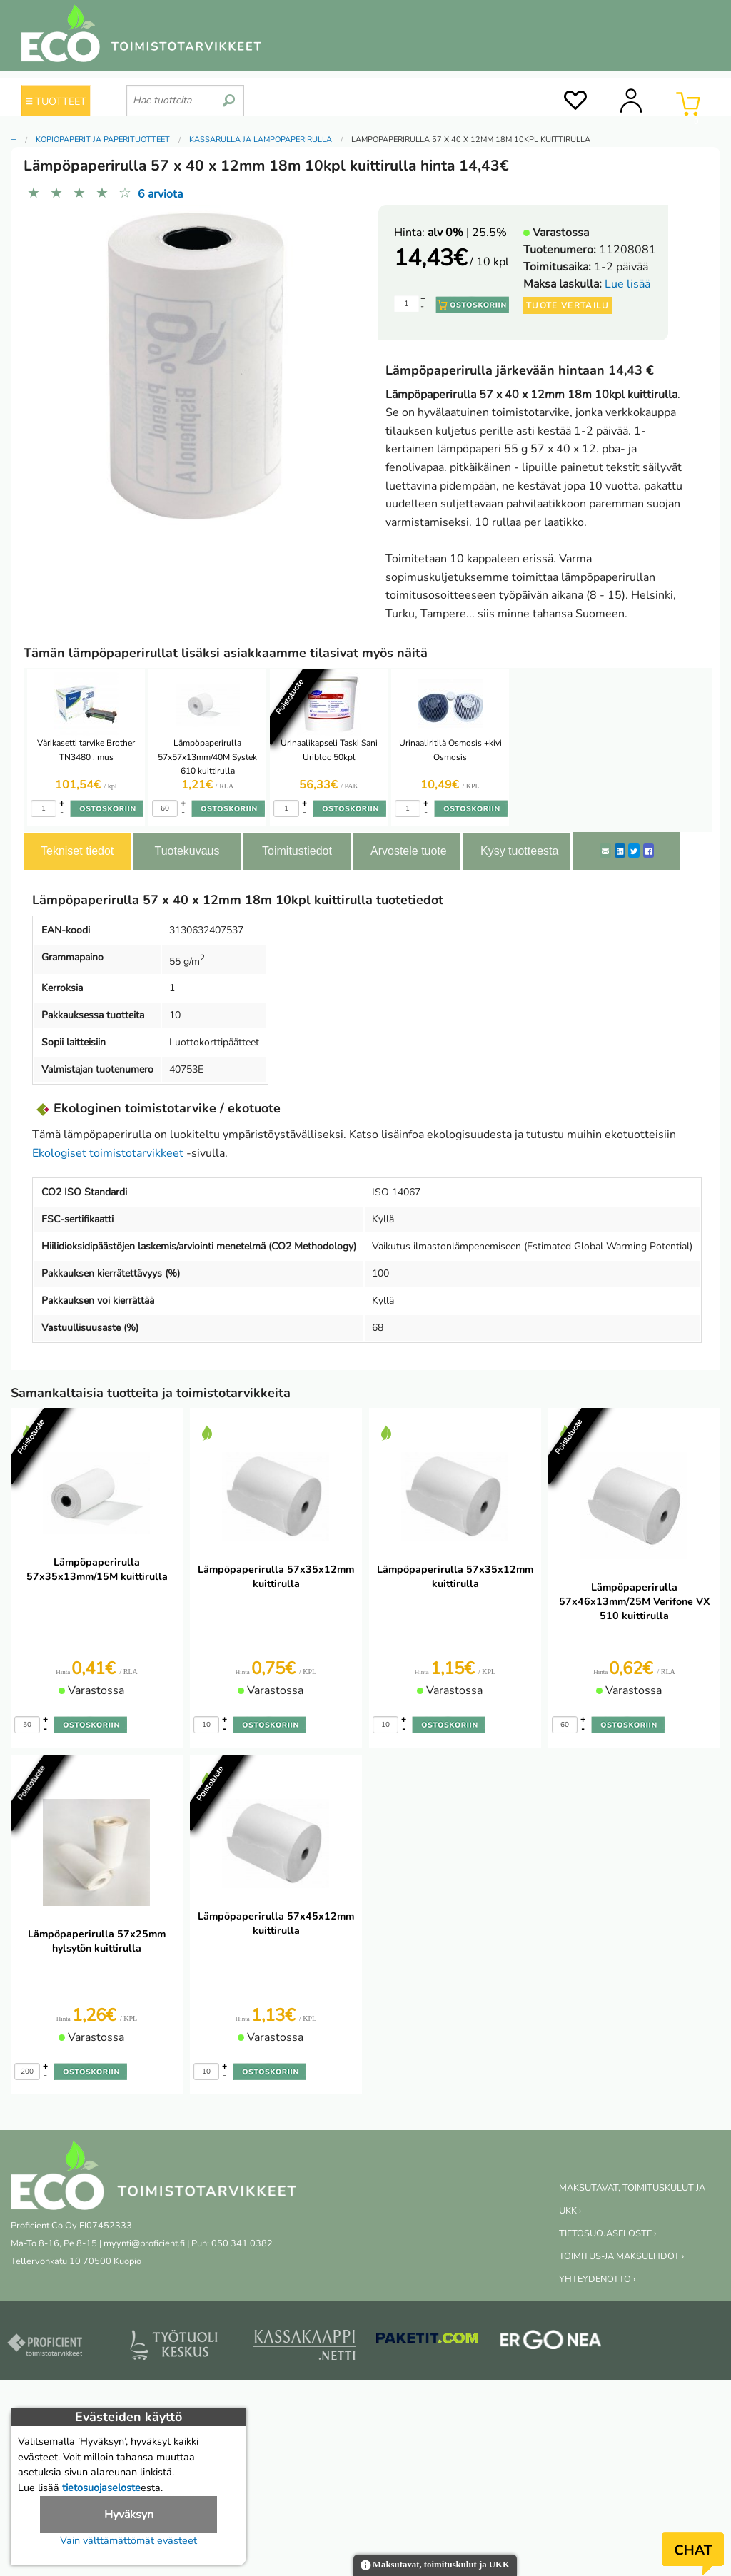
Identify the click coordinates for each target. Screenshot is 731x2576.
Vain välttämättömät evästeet (128, 2540)
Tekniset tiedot (77, 851)
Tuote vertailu (567, 305)
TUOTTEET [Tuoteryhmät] (56, 101)
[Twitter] (634, 850)
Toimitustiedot (297, 851)
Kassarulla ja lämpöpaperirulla (260, 139)
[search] (229, 95)
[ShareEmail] (605, 850)
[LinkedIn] (620, 850)
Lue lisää (627, 284)
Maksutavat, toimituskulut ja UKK (435, 2565)
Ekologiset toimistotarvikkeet (107, 1153)
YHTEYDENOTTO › (597, 2279)
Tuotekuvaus (186, 851)
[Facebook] (648, 850)
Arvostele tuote (408, 851)
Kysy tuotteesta (519, 851)
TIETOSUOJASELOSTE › (607, 2233)
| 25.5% (467, 232)
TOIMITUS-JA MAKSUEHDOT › (621, 2256)
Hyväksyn (128, 2514)
